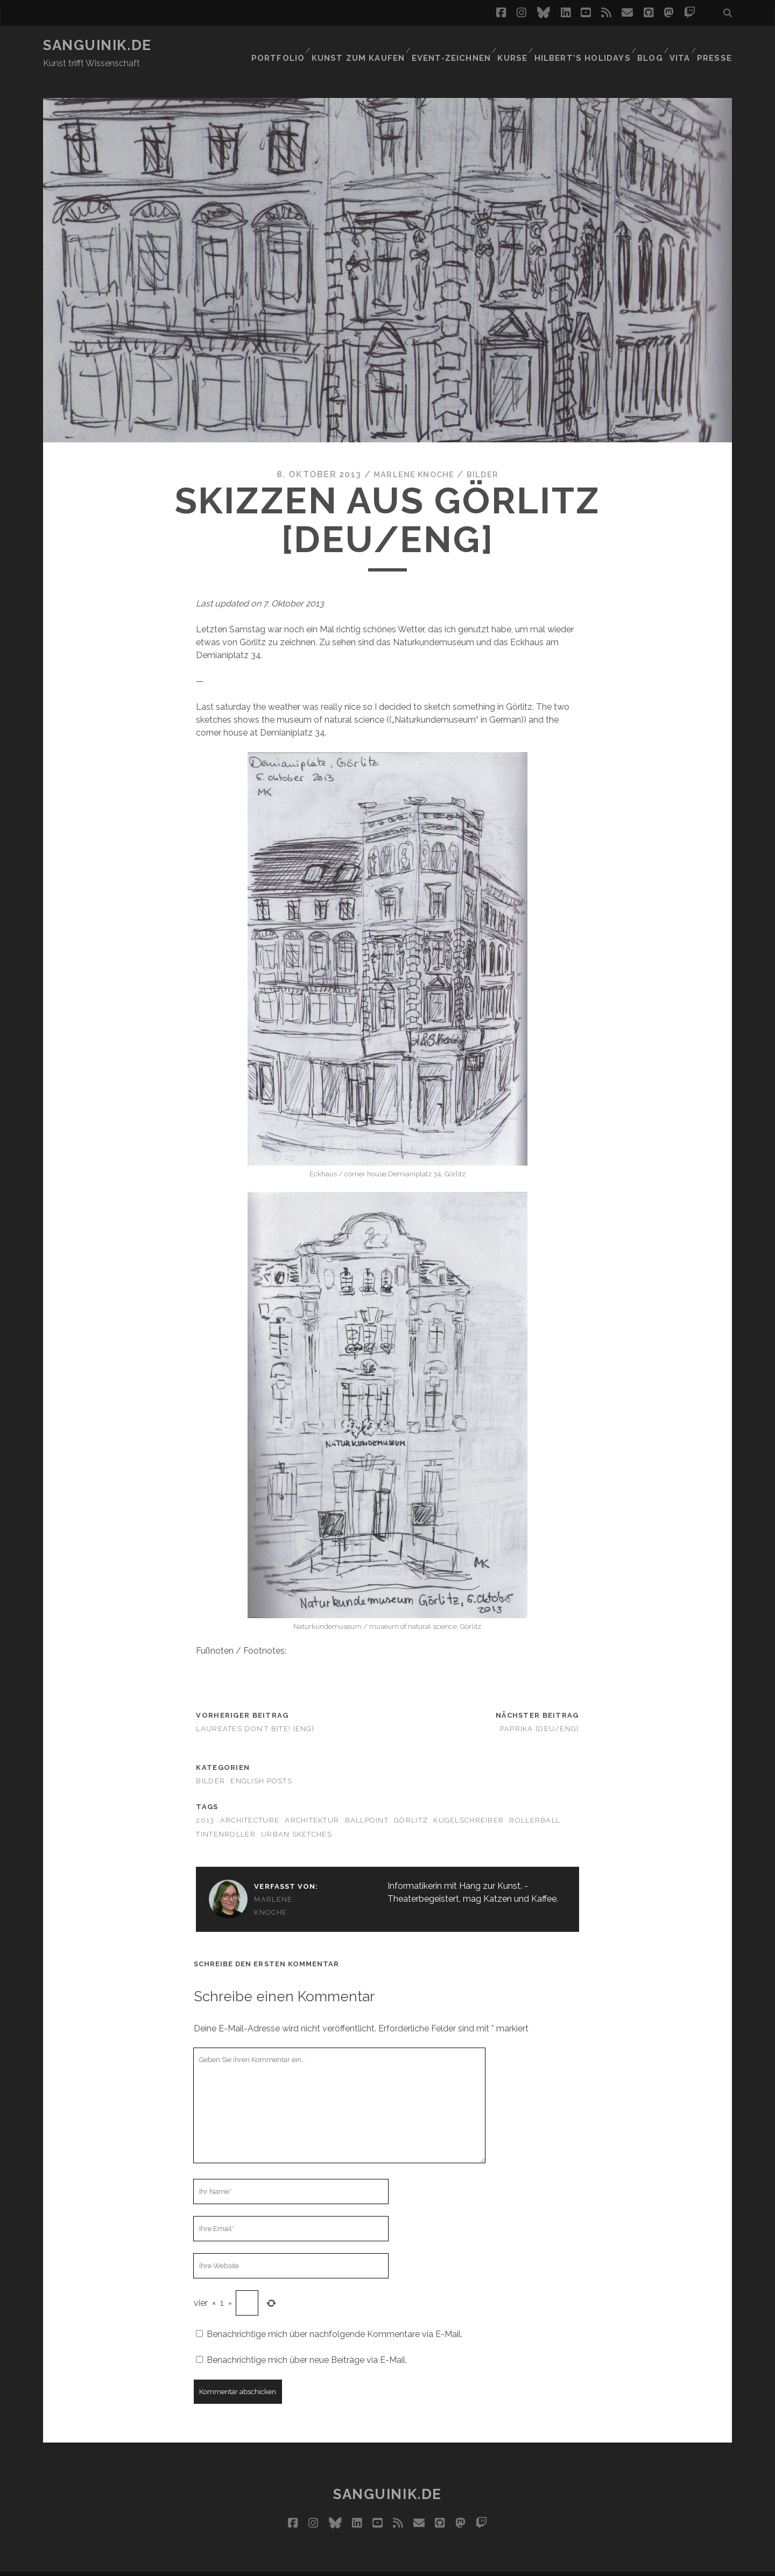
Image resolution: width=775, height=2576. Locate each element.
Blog (646, 45)
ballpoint (367, 1801)
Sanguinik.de (97, 45)
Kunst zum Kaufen (361, 45)
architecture (249, 1801)
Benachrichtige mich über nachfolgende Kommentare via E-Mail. (334, 2314)
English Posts (261, 1761)
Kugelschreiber (468, 1801)
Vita (680, 45)
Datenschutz (468, 2563)
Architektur (312, 1801)
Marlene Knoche (412, 454)
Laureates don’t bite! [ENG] (255, 1709)
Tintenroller (225, 1814)
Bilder (487, 454)
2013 (205, 1801)
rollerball (534, 1801)
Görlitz (411, 1801)
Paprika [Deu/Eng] (539, 1709)
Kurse (512, 45)
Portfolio (283, 45)
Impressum (408, 2563)
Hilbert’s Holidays (580, 45)
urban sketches (296, 1814)
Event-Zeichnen (451, 45)
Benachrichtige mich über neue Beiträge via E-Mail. (307, 2340)
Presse (717, 45)
